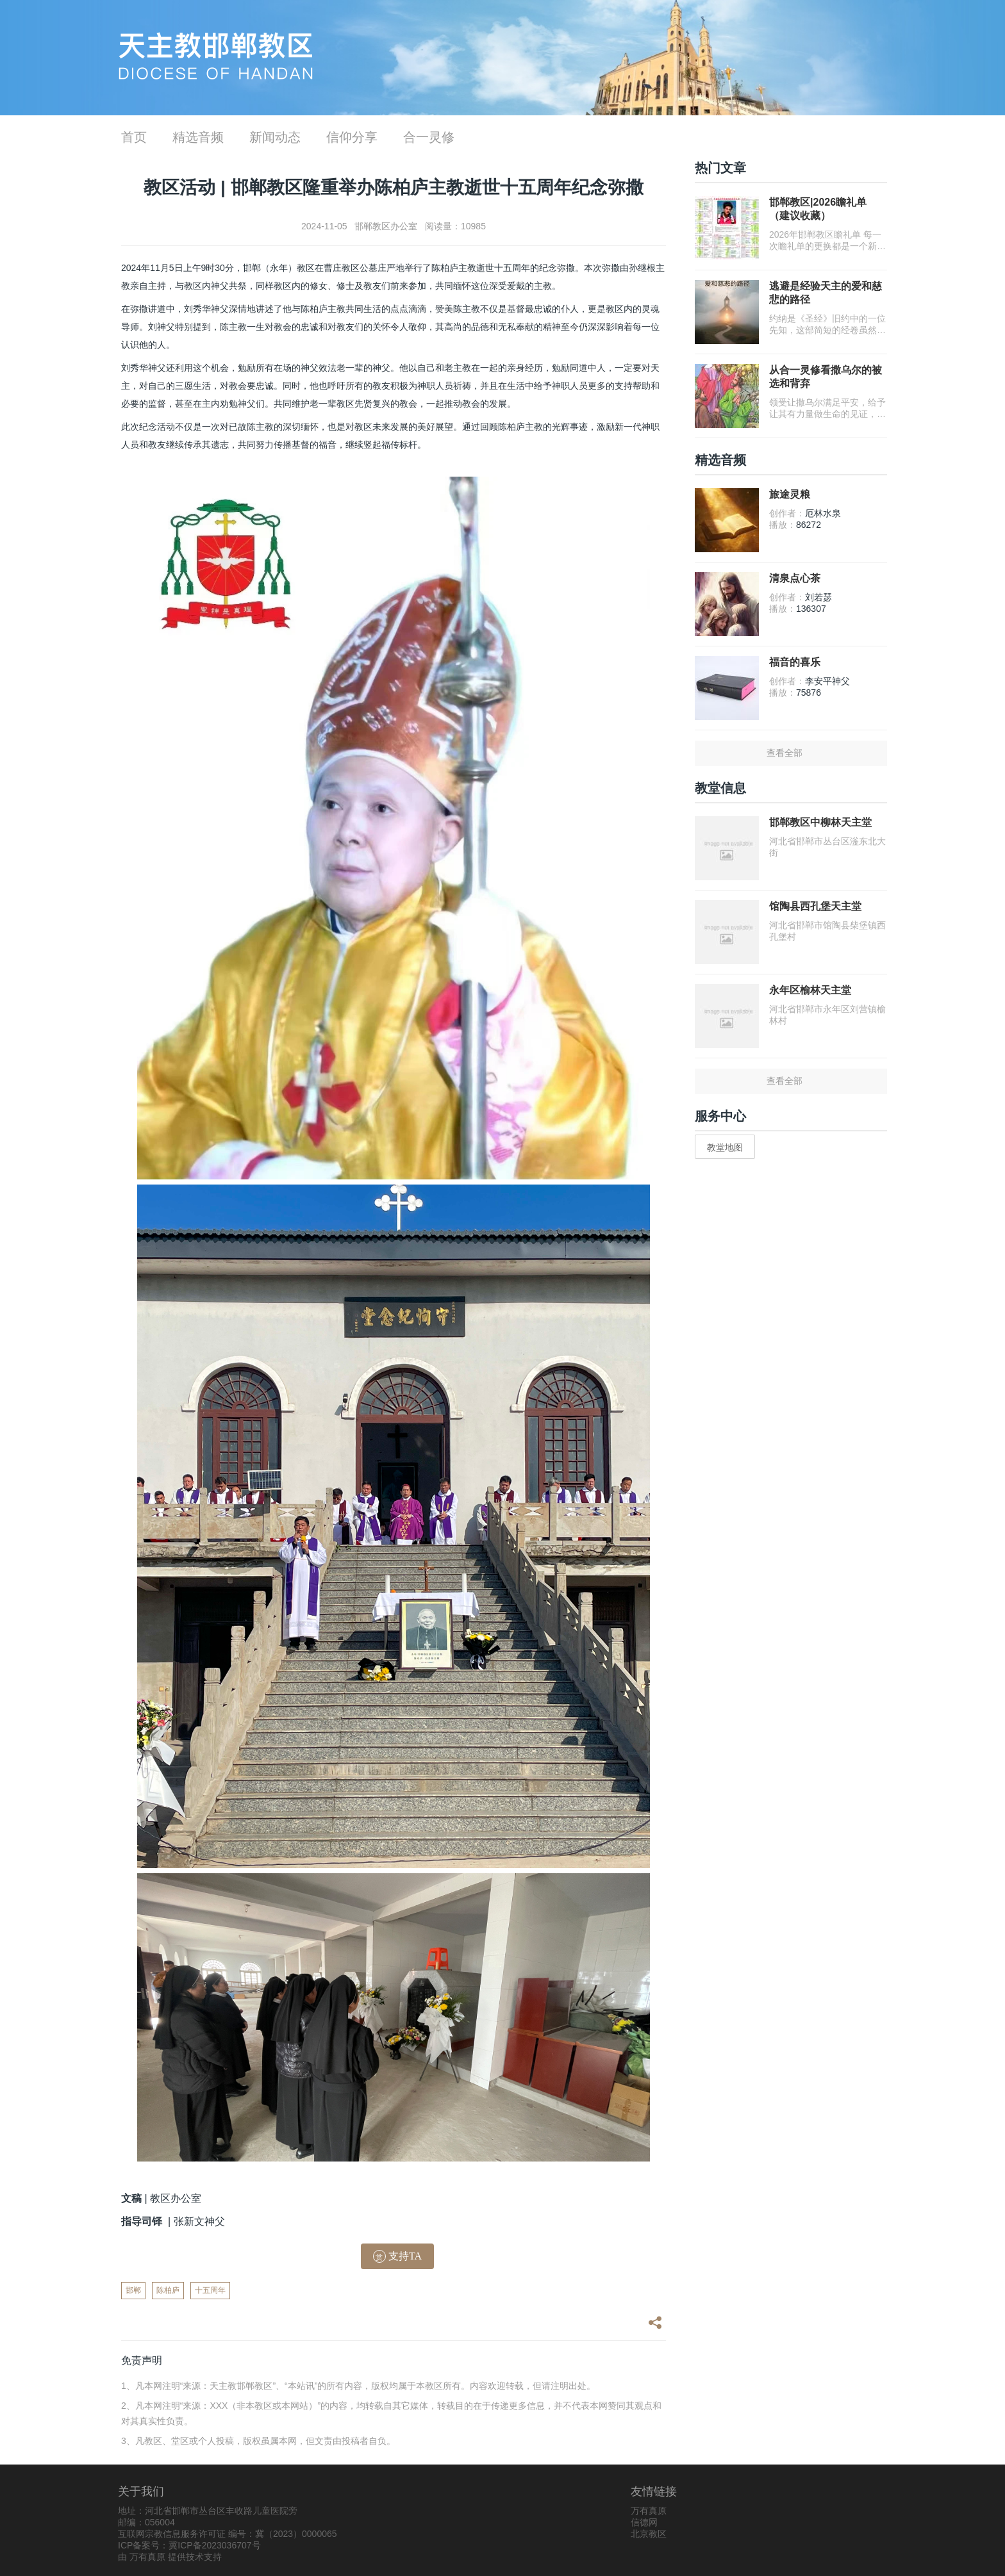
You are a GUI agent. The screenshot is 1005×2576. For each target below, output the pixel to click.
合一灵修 (428, 137)
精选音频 (198, 137)
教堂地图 (725, 1147)
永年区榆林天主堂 (810, 990)
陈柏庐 (167, 2290)
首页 (134, 137)
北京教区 (649, 2534)
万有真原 (147, 2557)
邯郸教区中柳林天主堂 (820, 822)
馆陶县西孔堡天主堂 (815, 906)
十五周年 (210, 2290)
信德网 (644, 2522)
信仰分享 (352, 137)
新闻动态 (275, 137)
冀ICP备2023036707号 (214, 2545)
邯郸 (133, 2290)
